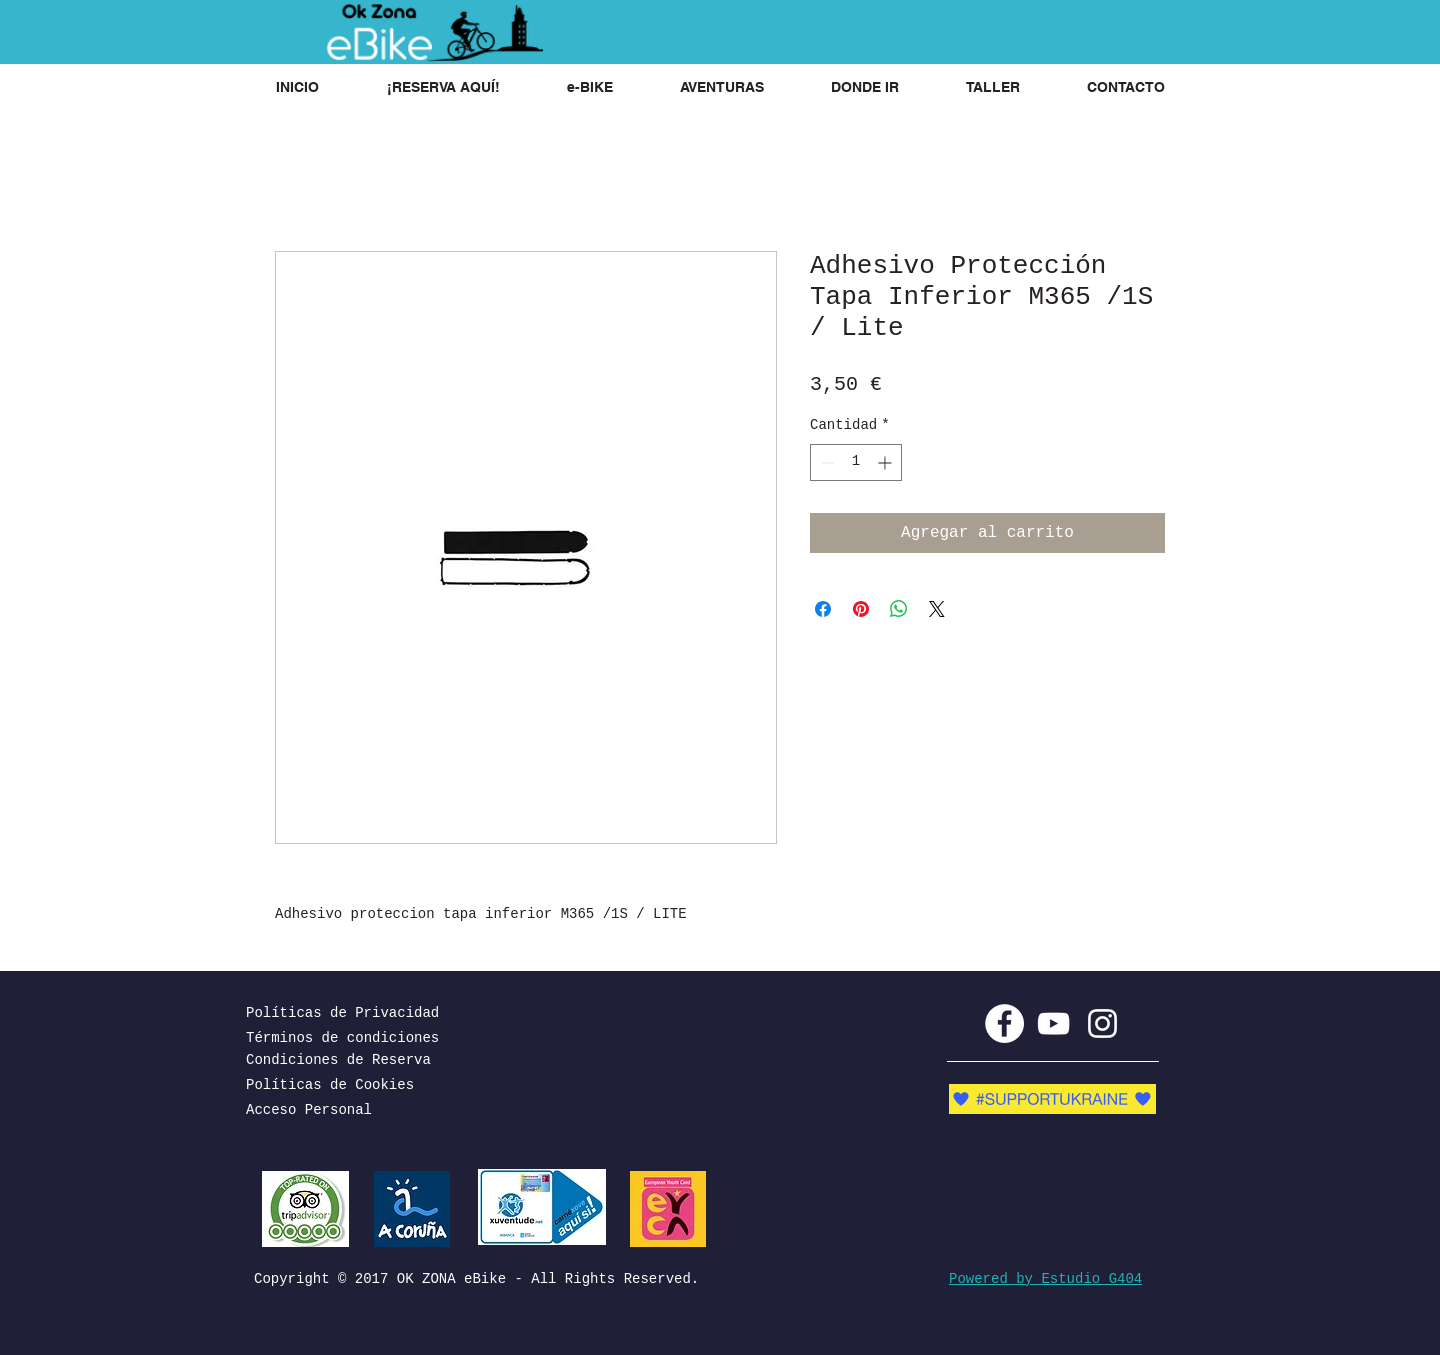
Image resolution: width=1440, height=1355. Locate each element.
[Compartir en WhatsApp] (899, 609)
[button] (443, 87)
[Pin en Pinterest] (861, 609)
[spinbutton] (856, 462)
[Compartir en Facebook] (823, 609)
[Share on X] (937, 609)
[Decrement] (825, 462)
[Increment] (886, 462)
